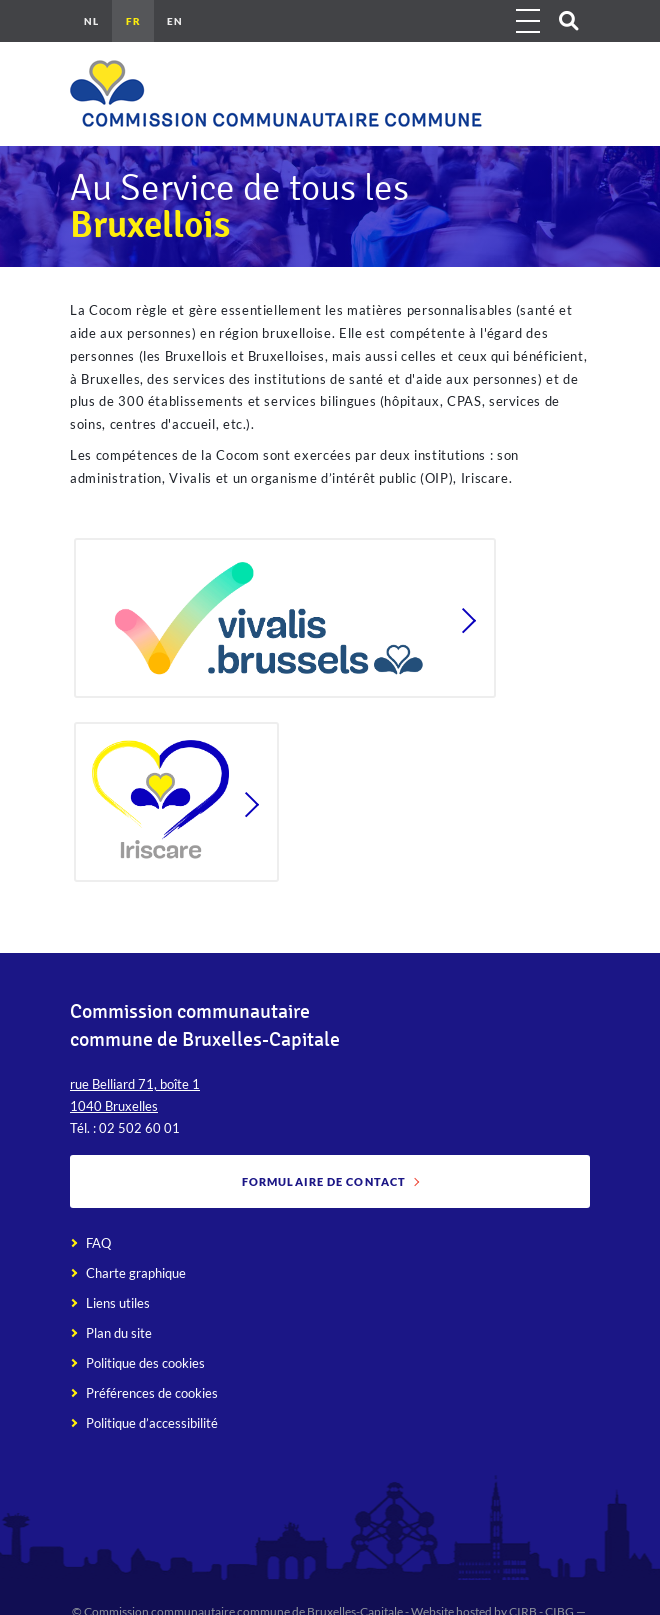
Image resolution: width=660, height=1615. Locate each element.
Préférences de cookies (152, 1393)
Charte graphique (136, 1273)
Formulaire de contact (324, 1181)
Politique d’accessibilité (152, 1423)
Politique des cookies (145, 1363)
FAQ (98, 1243)
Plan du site (119, 1333)
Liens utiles (118, 1303)
